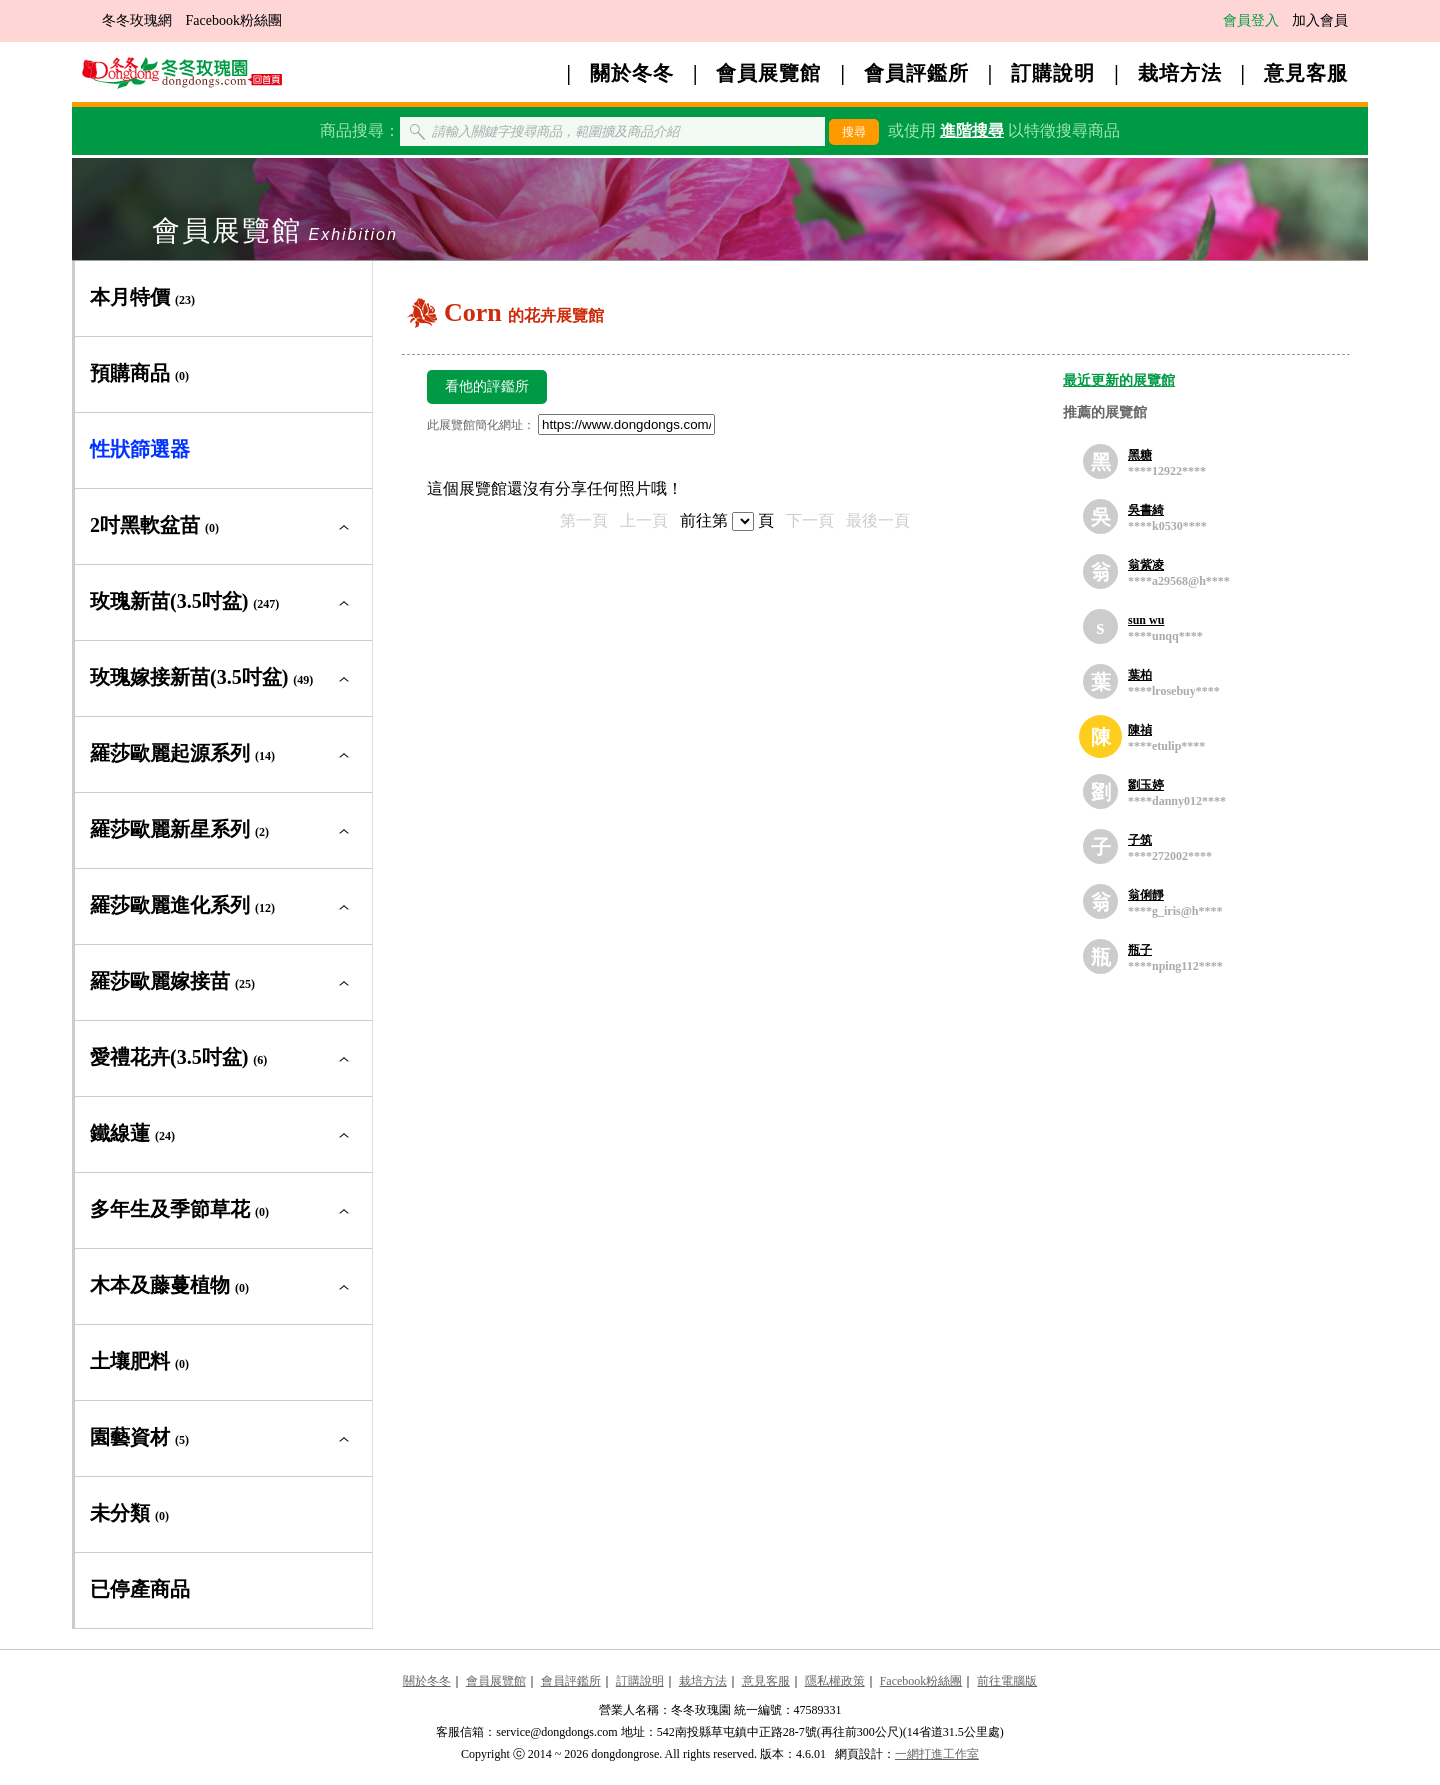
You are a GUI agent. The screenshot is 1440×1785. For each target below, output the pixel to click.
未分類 (129, 1513)
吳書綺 (1146, 510)
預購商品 (139, 373)
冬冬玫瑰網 (137, 20)
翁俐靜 (1146, 895)
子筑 (1140, 840)
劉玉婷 (1146, 785)
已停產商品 (140, 1589)
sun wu (1146, 620)
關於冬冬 (632, 73)
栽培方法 (1180, 73)
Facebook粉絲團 (234, 20)
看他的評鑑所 (487, 386)
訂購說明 (1053, 73)
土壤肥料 (139, 1361)
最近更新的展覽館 (1119, 380)
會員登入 (1251, 20)
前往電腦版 (1007, 1681)
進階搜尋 (972, 130)
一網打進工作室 (937, 1754)
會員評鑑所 (916, 73)
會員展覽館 (768, 73)
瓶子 (1140, 950)
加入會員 (1320, 20)
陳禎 (1140, 730)
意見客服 (1306, 73)
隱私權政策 (835, 1681)
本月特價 (142, 297)
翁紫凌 (1146, 565)
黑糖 (1140, 455)
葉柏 (1140, 675)
